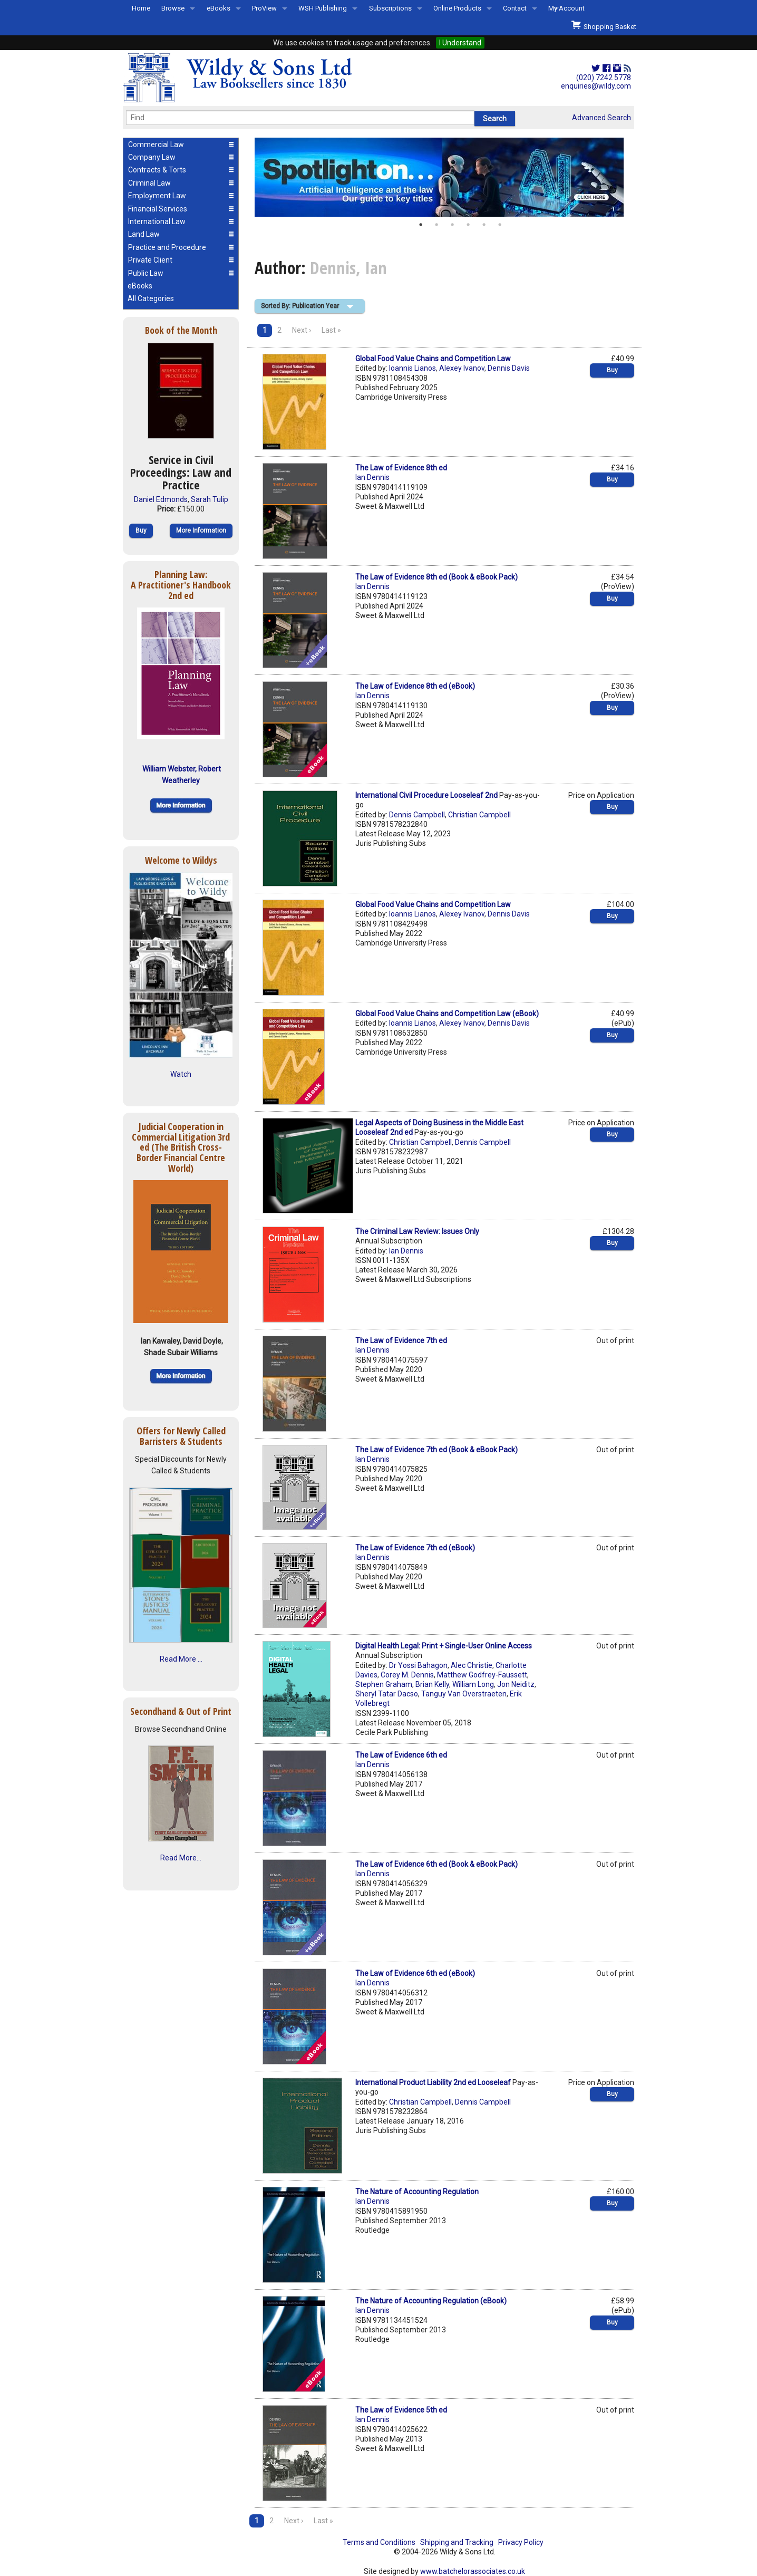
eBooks (218, 8)
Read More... (180, 1858)
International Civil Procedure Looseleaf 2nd (426, 795)
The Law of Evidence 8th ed (401, 468)
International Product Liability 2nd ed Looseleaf (433, 2082)
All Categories (151, 298)
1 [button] (420, 224)
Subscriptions (390, 8)
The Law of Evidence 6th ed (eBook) (415, 1973)
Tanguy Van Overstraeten (464, 1694)
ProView (264, 8)
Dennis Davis (509, 368)
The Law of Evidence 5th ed (401, 2410)
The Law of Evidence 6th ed (401, 1755)
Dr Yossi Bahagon (418, 1665)
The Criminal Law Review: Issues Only (417, 1231)
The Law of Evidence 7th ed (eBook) (415, 1547)
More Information (201, 530)
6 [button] (499, 224)
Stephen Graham (383, 1684)
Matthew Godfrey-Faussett (482, 1675)
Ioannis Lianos (412, 368)
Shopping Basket (603, 25)
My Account (566, 8)
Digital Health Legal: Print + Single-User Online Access (443, 1646)
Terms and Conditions (379, 2542)
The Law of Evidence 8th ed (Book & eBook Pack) (436, 577)
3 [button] (452, 224)
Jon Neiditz (516, 1684)
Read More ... (181, 1659)
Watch (180, 1074)
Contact (515, 8)
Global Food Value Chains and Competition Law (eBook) (447, 1013)
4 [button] (468, 224)
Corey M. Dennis (407, 1675)
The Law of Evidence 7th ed (401, 1340)
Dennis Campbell (417, 815)
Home (141, 8)
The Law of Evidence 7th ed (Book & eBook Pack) (436, 1449)
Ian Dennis (372, 477)
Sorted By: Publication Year (300, 306)
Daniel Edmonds (161, 499)
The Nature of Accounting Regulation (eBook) (431, 2301)
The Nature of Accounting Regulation (417, 2191)
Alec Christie (471, 1665)
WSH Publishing (322, 8)
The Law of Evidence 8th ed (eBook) (415, 686)
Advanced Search (601, 117)
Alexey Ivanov (461, 368)
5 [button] (484, 224)
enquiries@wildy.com (596, 86)
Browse (173, 8)
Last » (331, 330)
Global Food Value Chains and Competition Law (433, 358)
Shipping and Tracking (456, 2542)
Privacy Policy (521, 2542)
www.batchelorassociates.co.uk (472, 2571)
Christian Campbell (479, 815)
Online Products (457, 8)
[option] (444, 177)
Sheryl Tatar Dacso (386, 1694)
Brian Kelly (432, 1684)
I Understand (460, 42)
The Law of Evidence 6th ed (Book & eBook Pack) (436, 1864)
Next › (301, 330)
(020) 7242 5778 (603, 77)
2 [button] (436, 224)
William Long (473, 1684)
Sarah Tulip (209, 499)
